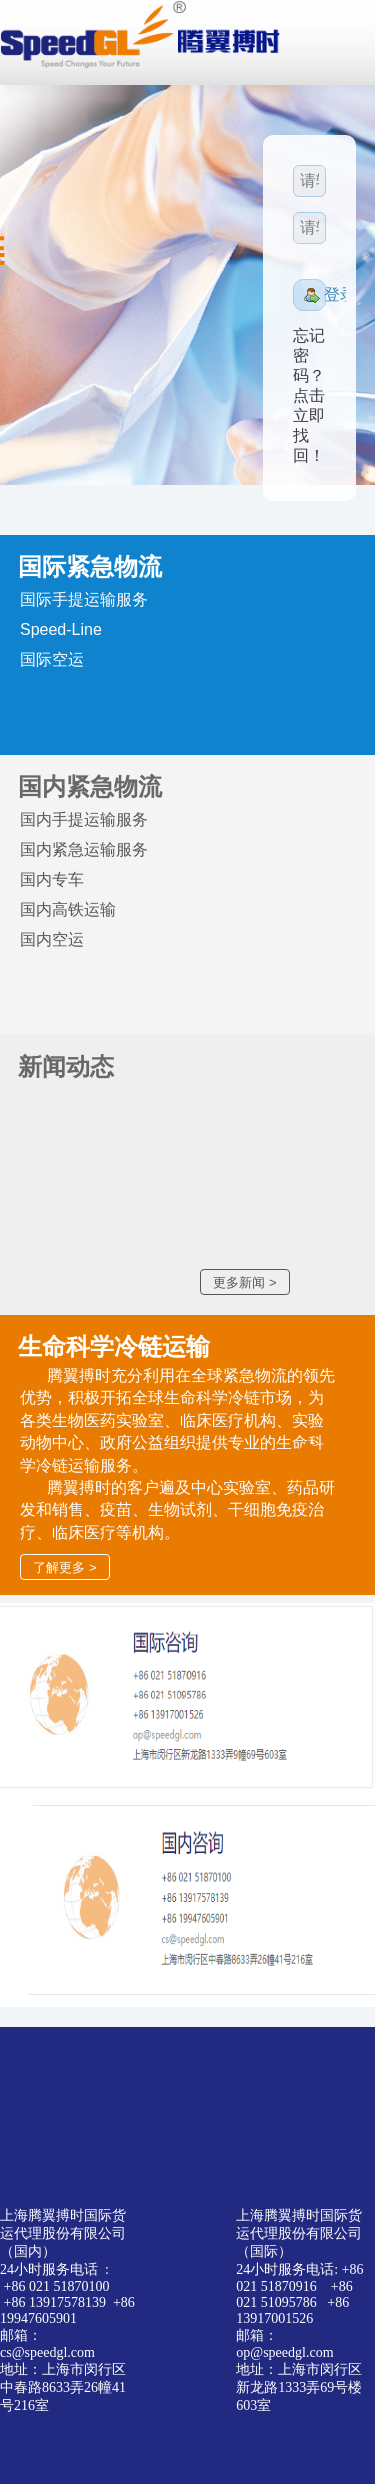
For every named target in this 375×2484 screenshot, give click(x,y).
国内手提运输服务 (84, 819)
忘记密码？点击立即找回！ (309, 395)
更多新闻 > (244, 1282)
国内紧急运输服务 (84, 849)
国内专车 (52, 879)
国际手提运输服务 (84, 599)
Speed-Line (61, 629)
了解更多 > (64, 1567)
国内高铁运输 (68, 909)
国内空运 (52, 939)
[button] (309, 295)
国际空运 (52, 659)
